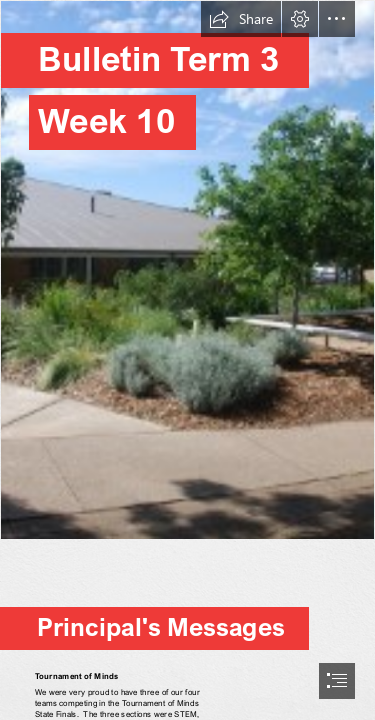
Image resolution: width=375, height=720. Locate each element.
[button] (241, 19)
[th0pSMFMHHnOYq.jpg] (187, 270)
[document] (187, 360)
